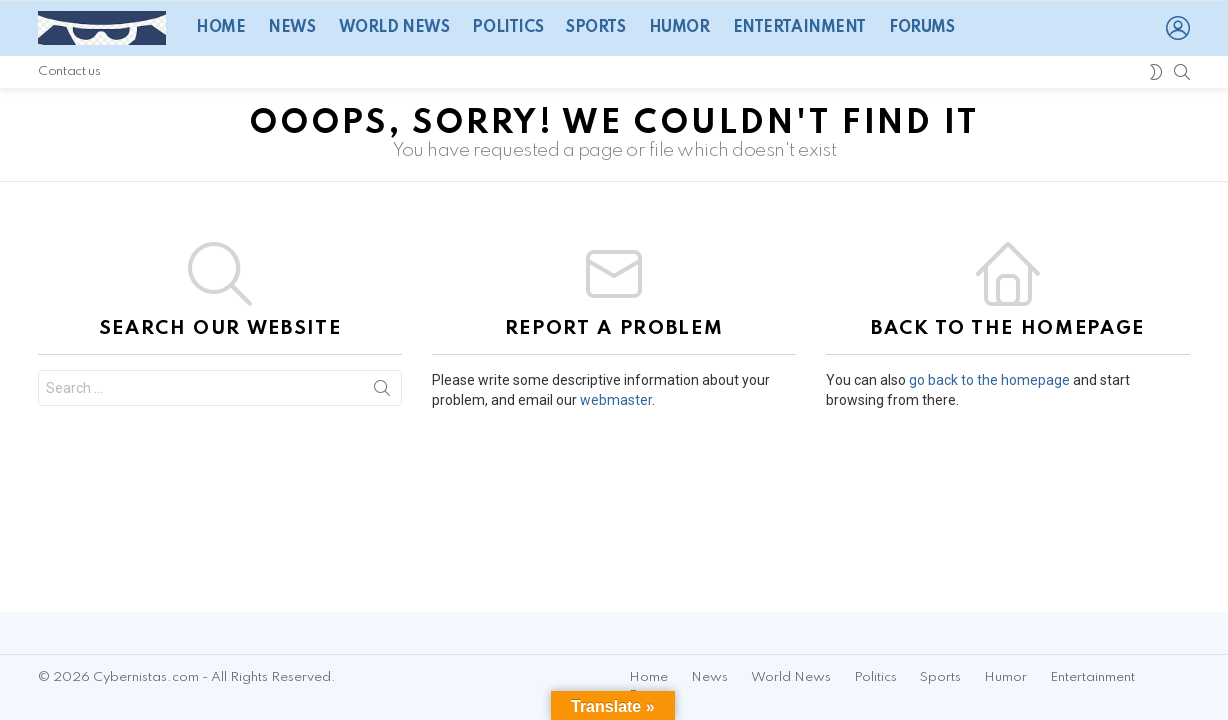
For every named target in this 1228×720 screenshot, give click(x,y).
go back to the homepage (989, 380)
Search (382, 392)
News (291, 28)
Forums (921, 28)
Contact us (69, 71)
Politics (507, 28)
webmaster (616, 400)
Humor (679, 28)
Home (220, 28)
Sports (595, 28)
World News (394, 28)
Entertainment (800, 28)
